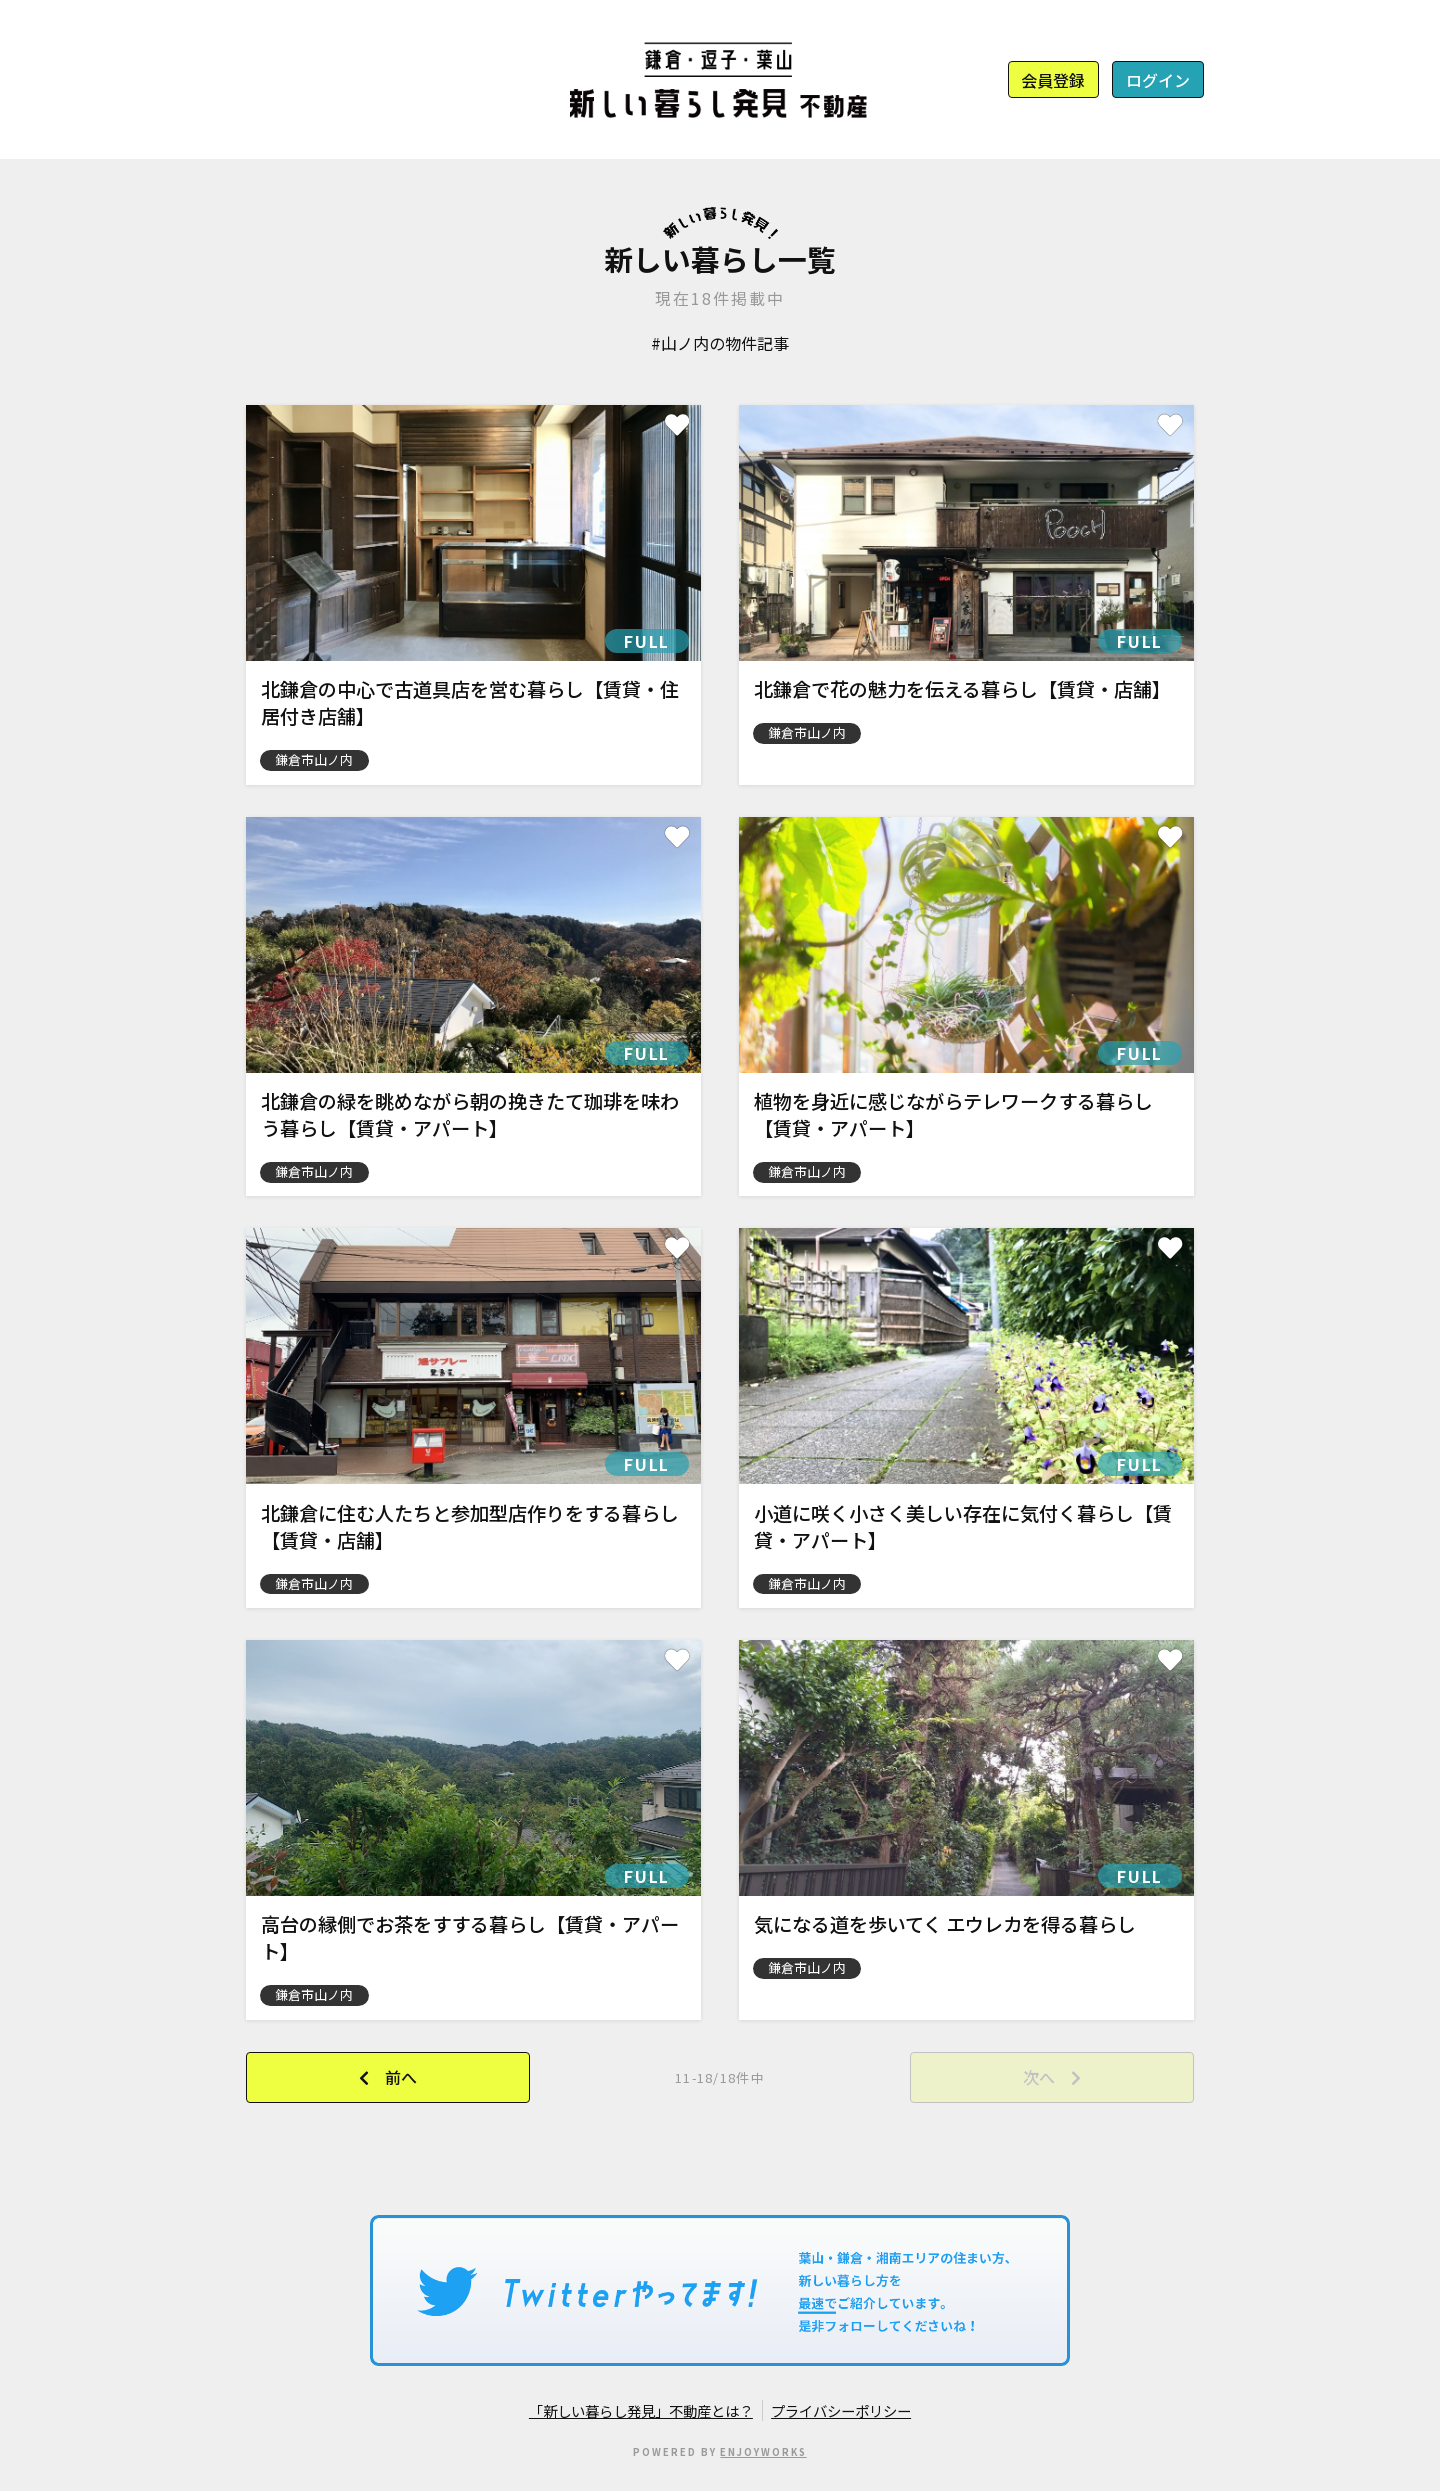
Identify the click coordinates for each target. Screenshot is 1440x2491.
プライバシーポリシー (841, 2410)
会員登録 (1053, 80)
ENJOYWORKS (763, 2452)
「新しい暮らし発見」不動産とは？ (641, 2410)
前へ (401, 2077)
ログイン (1158, 80)
